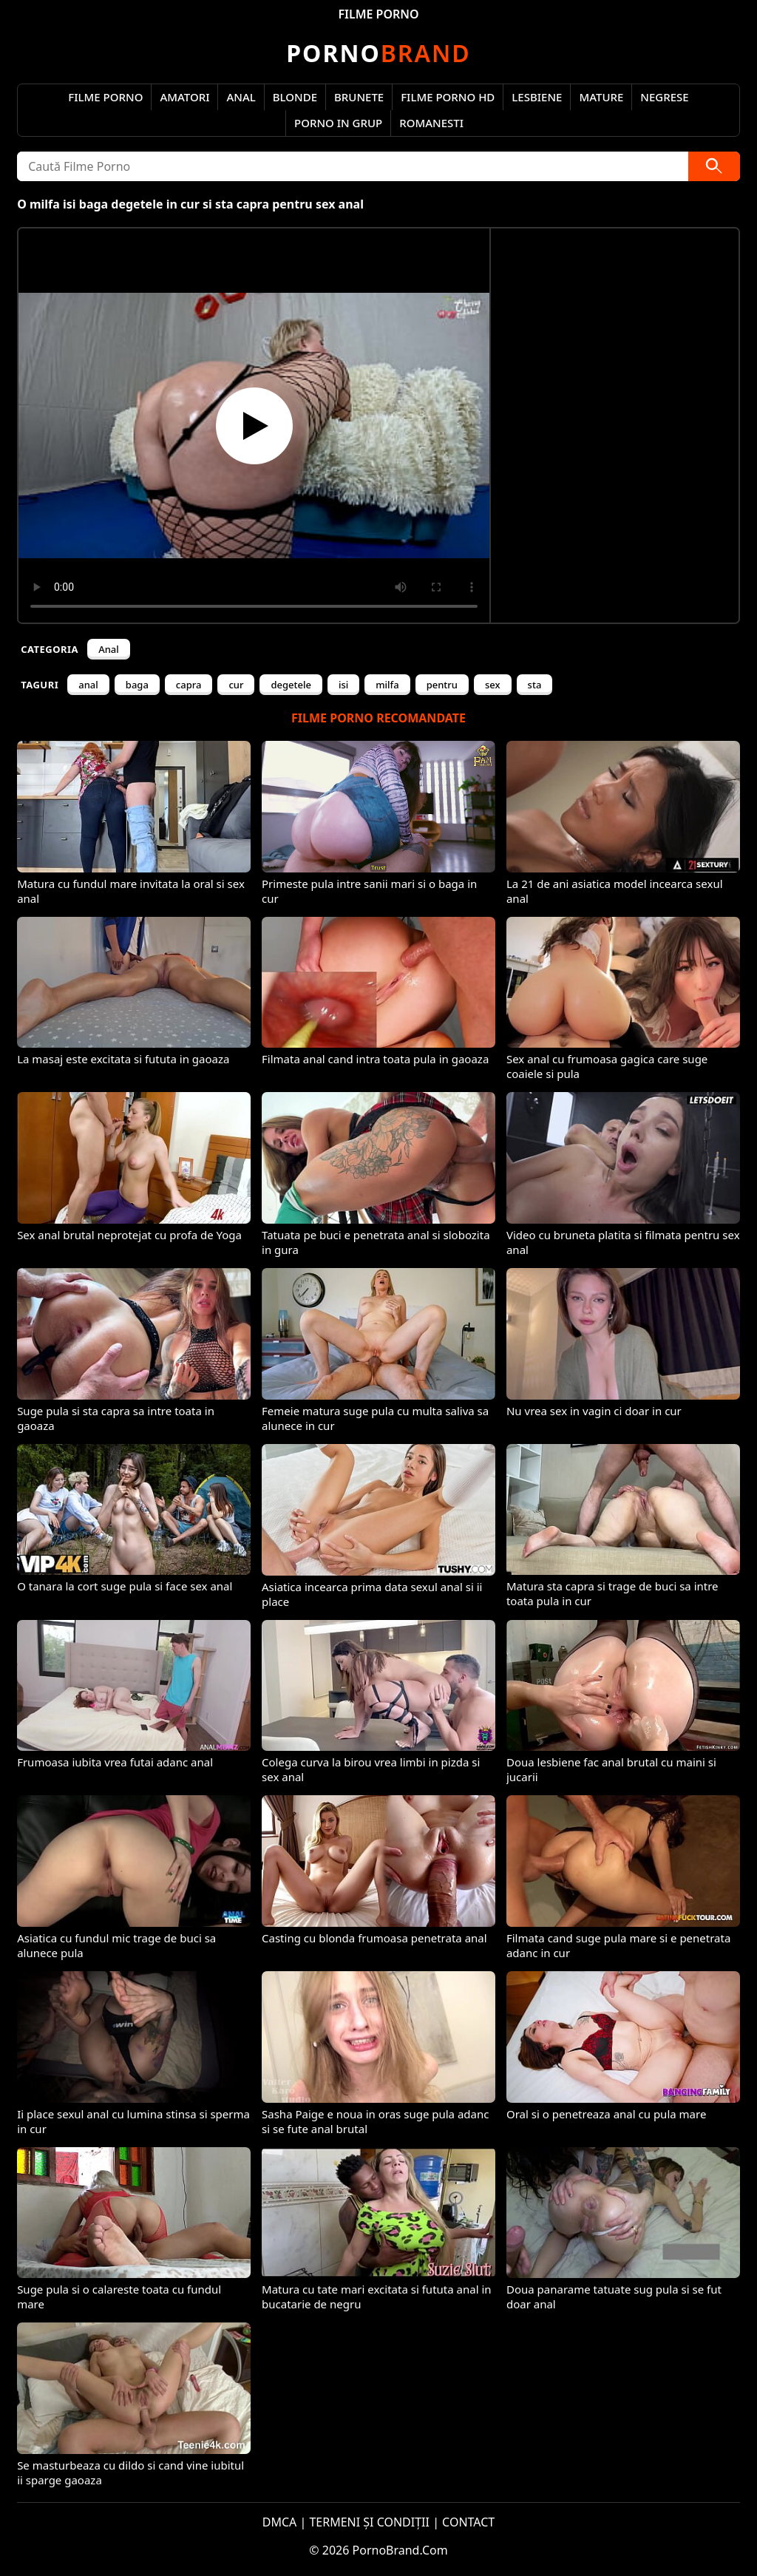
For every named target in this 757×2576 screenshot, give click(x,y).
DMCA (279, 2522)
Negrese (664, 96)
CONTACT (468, 2522)
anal (88, 684)
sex (492, 684)
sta (535, 684)
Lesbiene (537, 96)
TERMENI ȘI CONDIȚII (369, 2522)
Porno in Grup (338, 122)
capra (189, 684)
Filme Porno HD (448, 96)
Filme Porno (105, 96)
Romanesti (431, 122)
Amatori (184, 96)
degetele (290, 684)
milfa (387, 684)
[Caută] (714, 166)
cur (235, 684)
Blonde (295, 96)
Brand (378, 53)
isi (343, 684)
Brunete (359, 96)
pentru (442, 684)
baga (137, 684)
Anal (240, 96)
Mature (601, 96)
